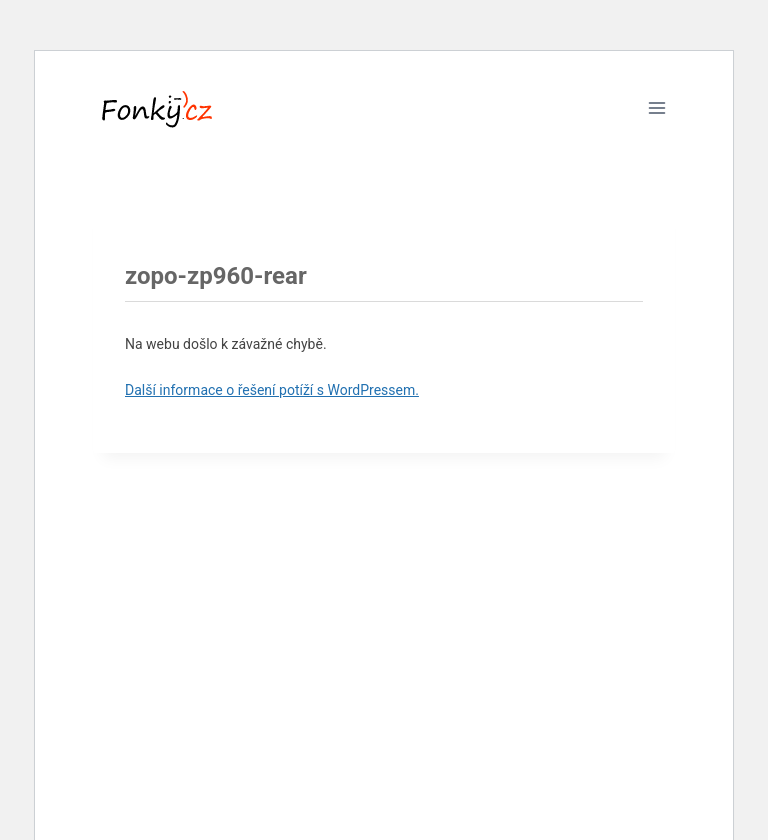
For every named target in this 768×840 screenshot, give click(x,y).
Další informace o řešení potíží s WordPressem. (272, 390)
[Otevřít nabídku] (656, 107)
